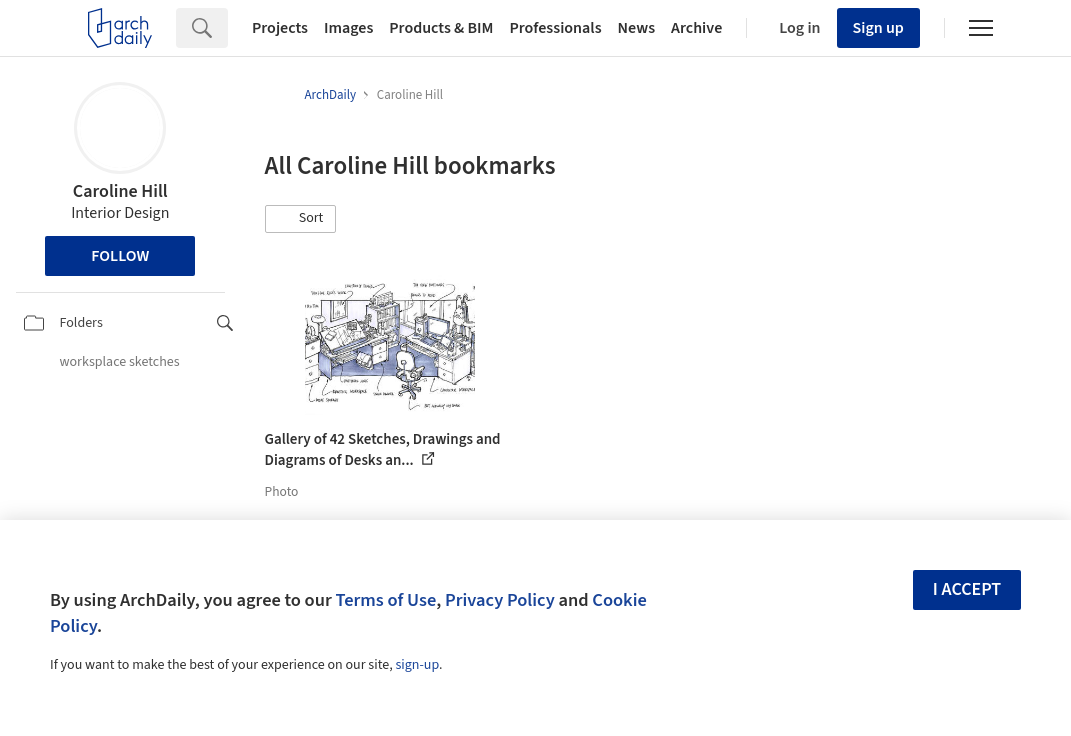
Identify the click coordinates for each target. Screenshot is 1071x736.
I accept (967, 589)
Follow (120, 256)
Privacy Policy (500, 600)
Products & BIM (441, 28)
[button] (301, 219)
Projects (280, 28)
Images (348, 28)
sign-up (417, 665)
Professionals (555, 28)
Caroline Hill (120, 191)
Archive (696, 28)
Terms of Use (385, 600)
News (636, 28)
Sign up (878, 28)
